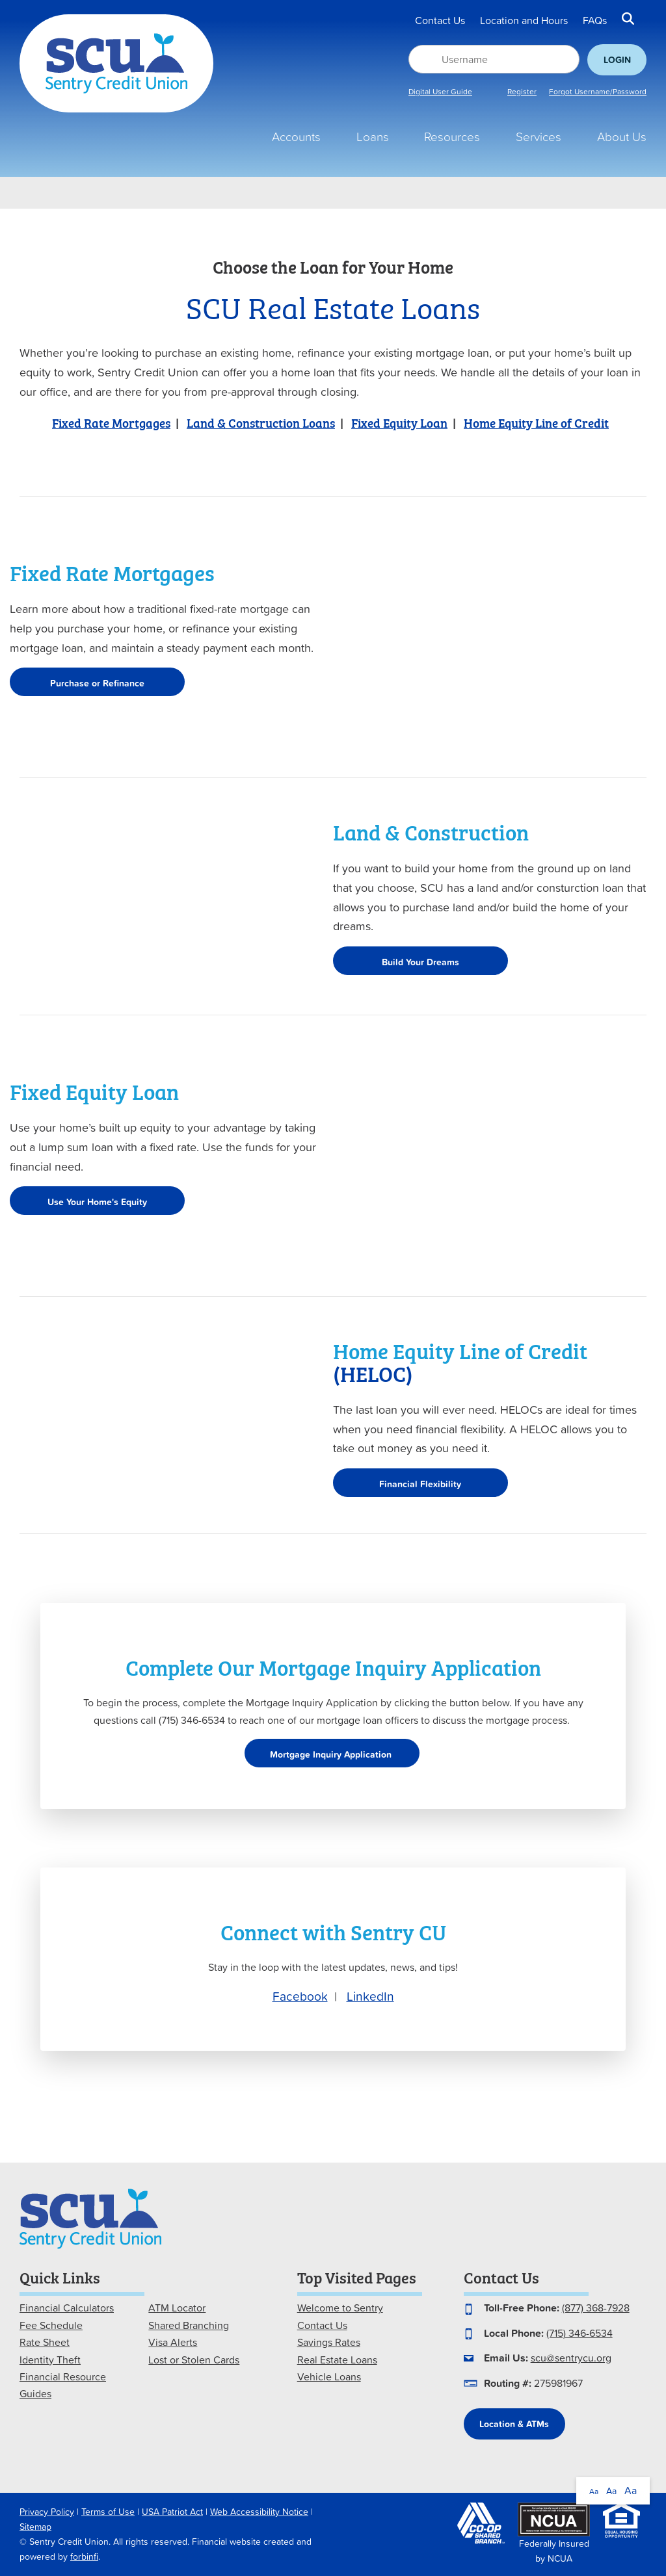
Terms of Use (108, 2511)
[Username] (493, 59)
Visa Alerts (172, 2342)
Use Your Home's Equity (97, 1201)
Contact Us (440, 21)
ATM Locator (177, 2307)
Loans (372, 136)
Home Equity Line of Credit (536, 422)
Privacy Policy (47, 2511)
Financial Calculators (67, 2307)
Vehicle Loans (329, 2376)
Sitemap (35, 2526)
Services (538, 136)
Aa (593, 2491)
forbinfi (84, 2556)
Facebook (300, 1996)
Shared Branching (188, 2325)
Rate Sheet (45, 2342)
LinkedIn (370, 1996)
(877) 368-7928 (596, 2307)
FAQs (595, 21)
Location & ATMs (514, 2423)
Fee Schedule (51, 2325)
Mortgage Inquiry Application (332, 1754)
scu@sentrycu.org (571, 2357)
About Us (621, 136)
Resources (452, 136)
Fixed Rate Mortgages (111, 422)
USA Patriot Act (172, 2511)
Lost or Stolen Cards (193, 2359)
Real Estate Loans (337, 2359)
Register (522, 92)
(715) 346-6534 (579, 2333)
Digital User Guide (440, 92)
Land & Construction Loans (261, 422)
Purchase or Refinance (97, 683)
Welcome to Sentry (340, 2307)
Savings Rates (328, 2342)
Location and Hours (524, 21)
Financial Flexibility (420, 1483)
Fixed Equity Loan (399, 422)
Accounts (296, 136)
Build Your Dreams (420, 962)
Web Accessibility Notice (259, 2511)
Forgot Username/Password (597, 92)
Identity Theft (50, 2359)
